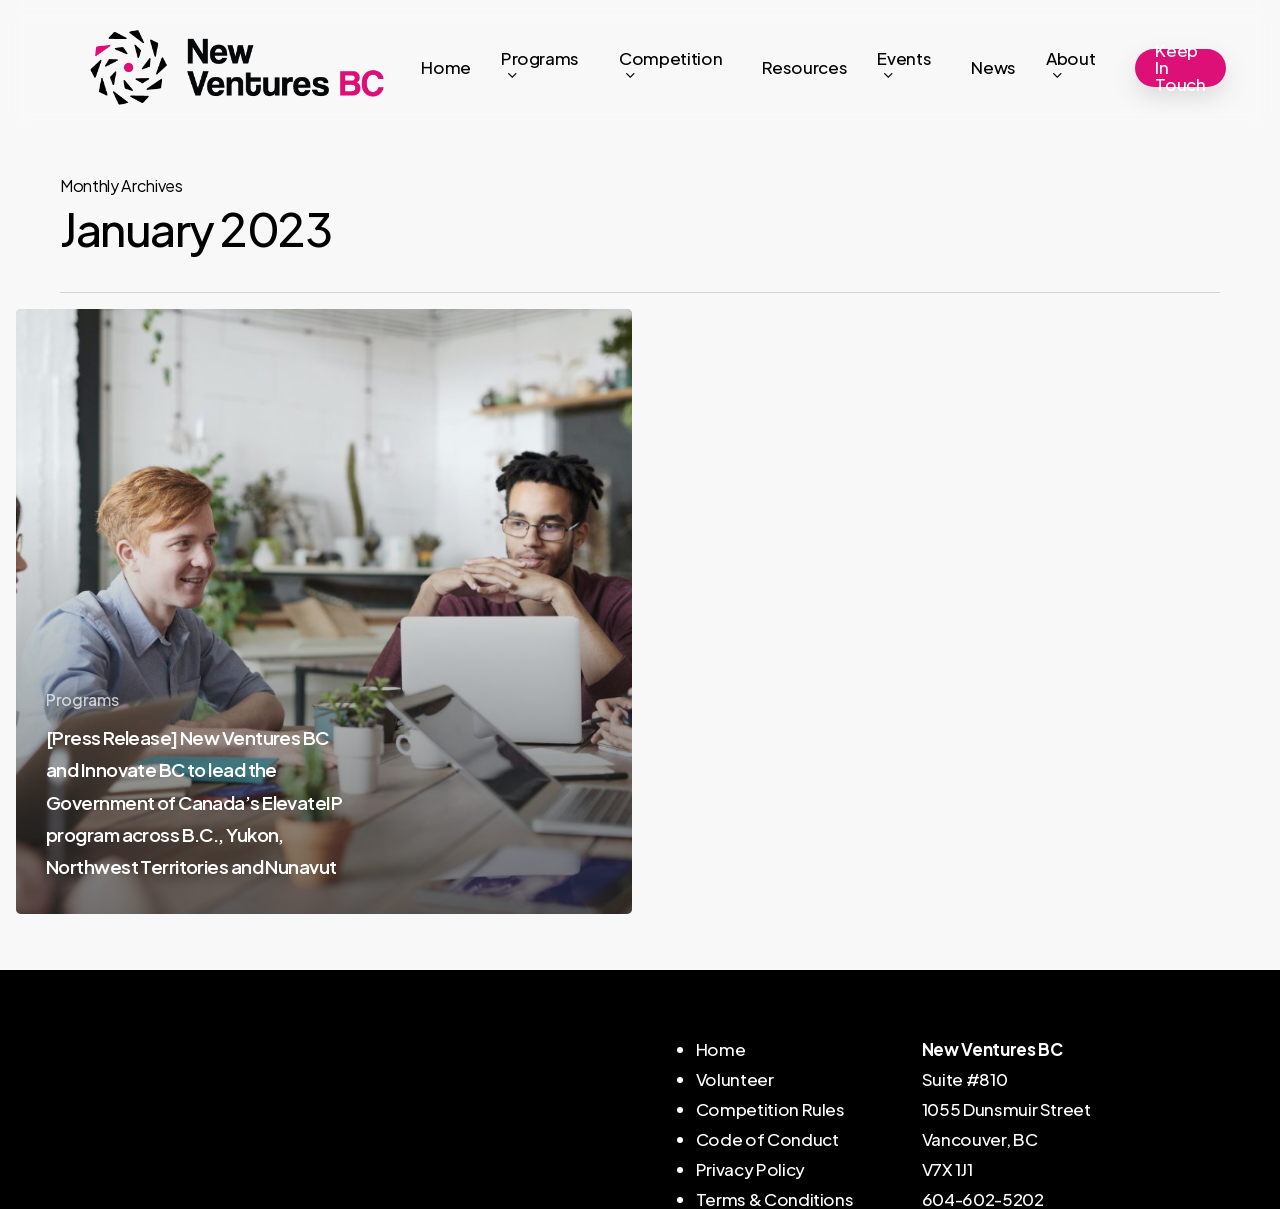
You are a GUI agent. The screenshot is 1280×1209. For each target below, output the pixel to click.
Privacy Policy (750, 1169)
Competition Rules (770, 1109)
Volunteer (735, 1079)
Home (721, 1049)
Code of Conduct (767, 1139)
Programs (82, 699)
